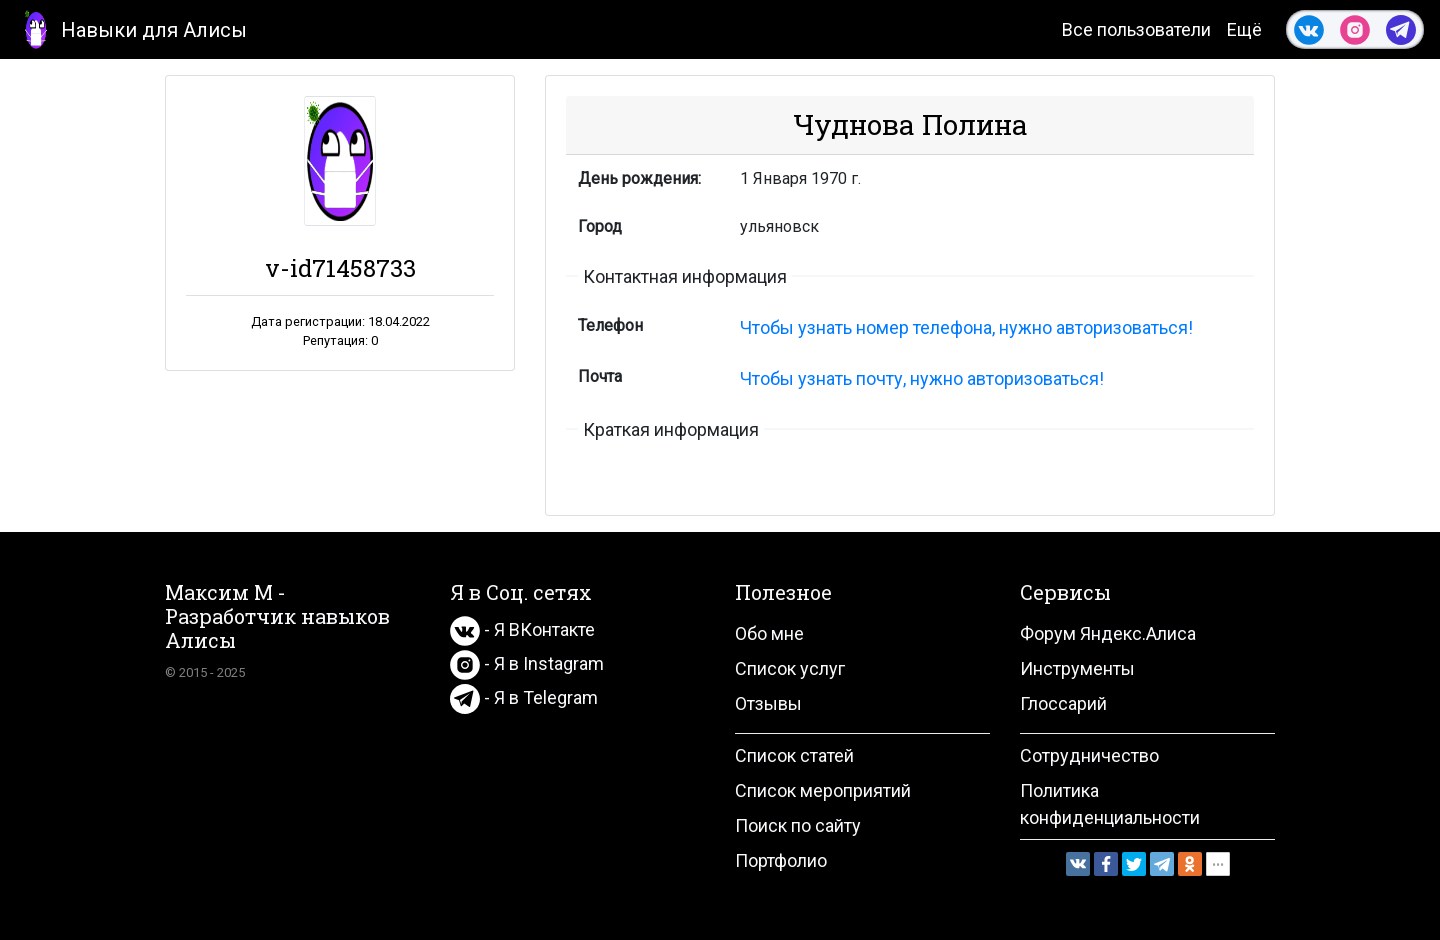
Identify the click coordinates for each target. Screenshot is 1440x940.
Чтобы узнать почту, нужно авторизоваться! (922, 378)
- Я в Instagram (527, 663)
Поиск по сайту (798, 825)
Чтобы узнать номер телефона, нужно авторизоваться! (966, 327)
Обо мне (769, 633)
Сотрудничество (1089, 755)
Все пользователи (1136, 29)
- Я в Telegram (524, 697)
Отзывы (768, 703)
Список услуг (790, 668)
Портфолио (781, 860)
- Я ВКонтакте (522, 629)
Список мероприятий (823, 790)
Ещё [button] (1244, 29)
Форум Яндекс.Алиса (1108, 633)
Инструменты (1077, 668)
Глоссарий (1063, 703)
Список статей (794, 755)
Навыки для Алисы (131, 28)
